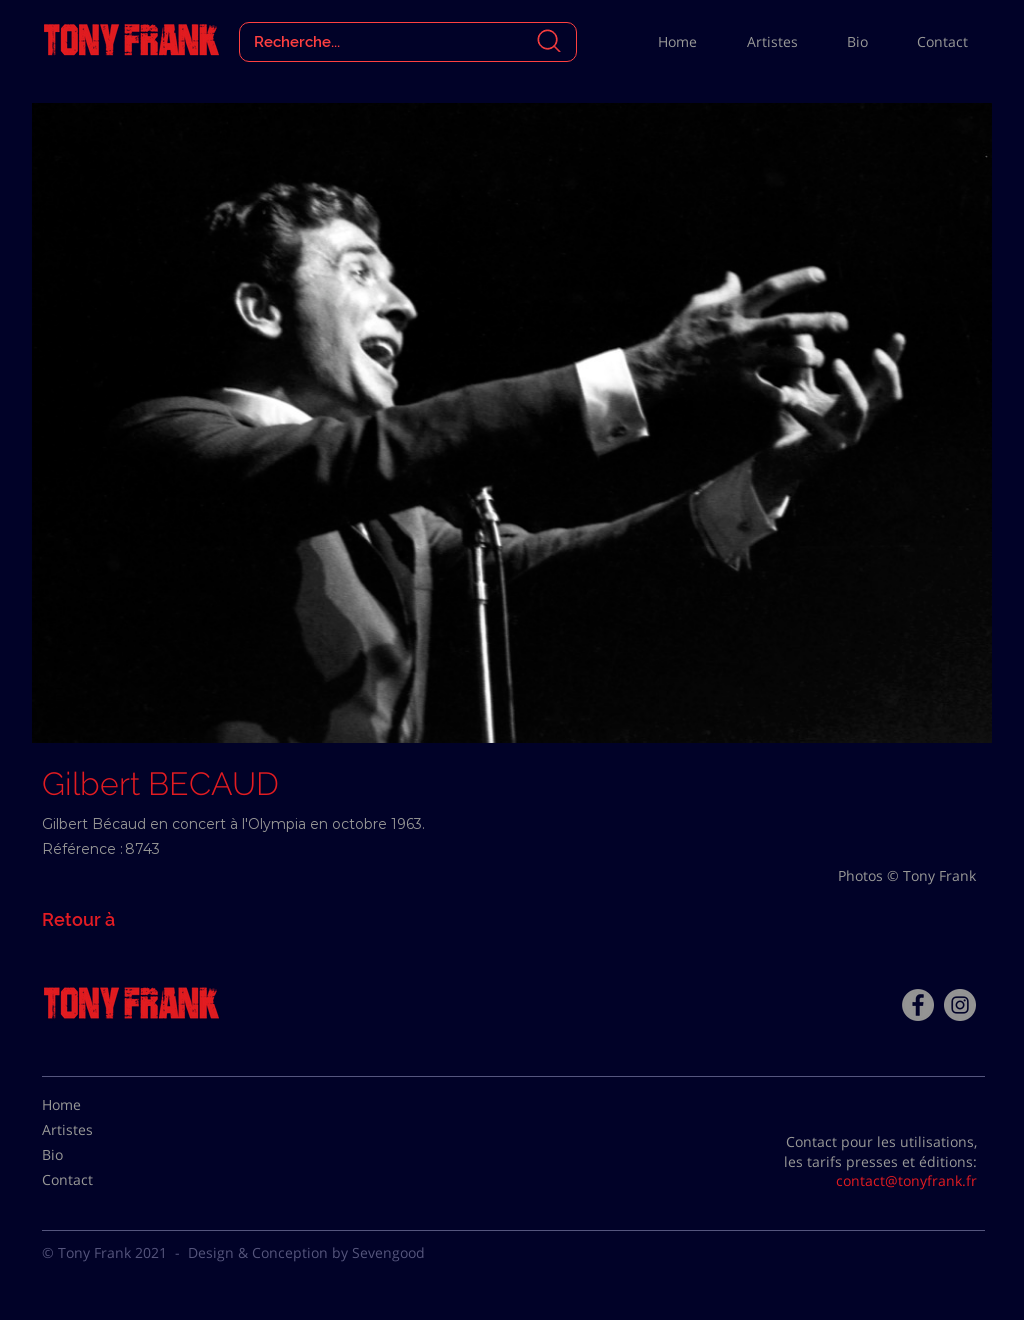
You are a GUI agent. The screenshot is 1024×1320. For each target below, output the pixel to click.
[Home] (92, 1105)
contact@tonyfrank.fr (906, 1180)
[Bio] (92, 1155)
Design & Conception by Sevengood (306, 1252)
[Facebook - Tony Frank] (918, 1005)
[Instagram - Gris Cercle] (960, 1005)
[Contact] (92, 1180)
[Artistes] (92, 1130)
